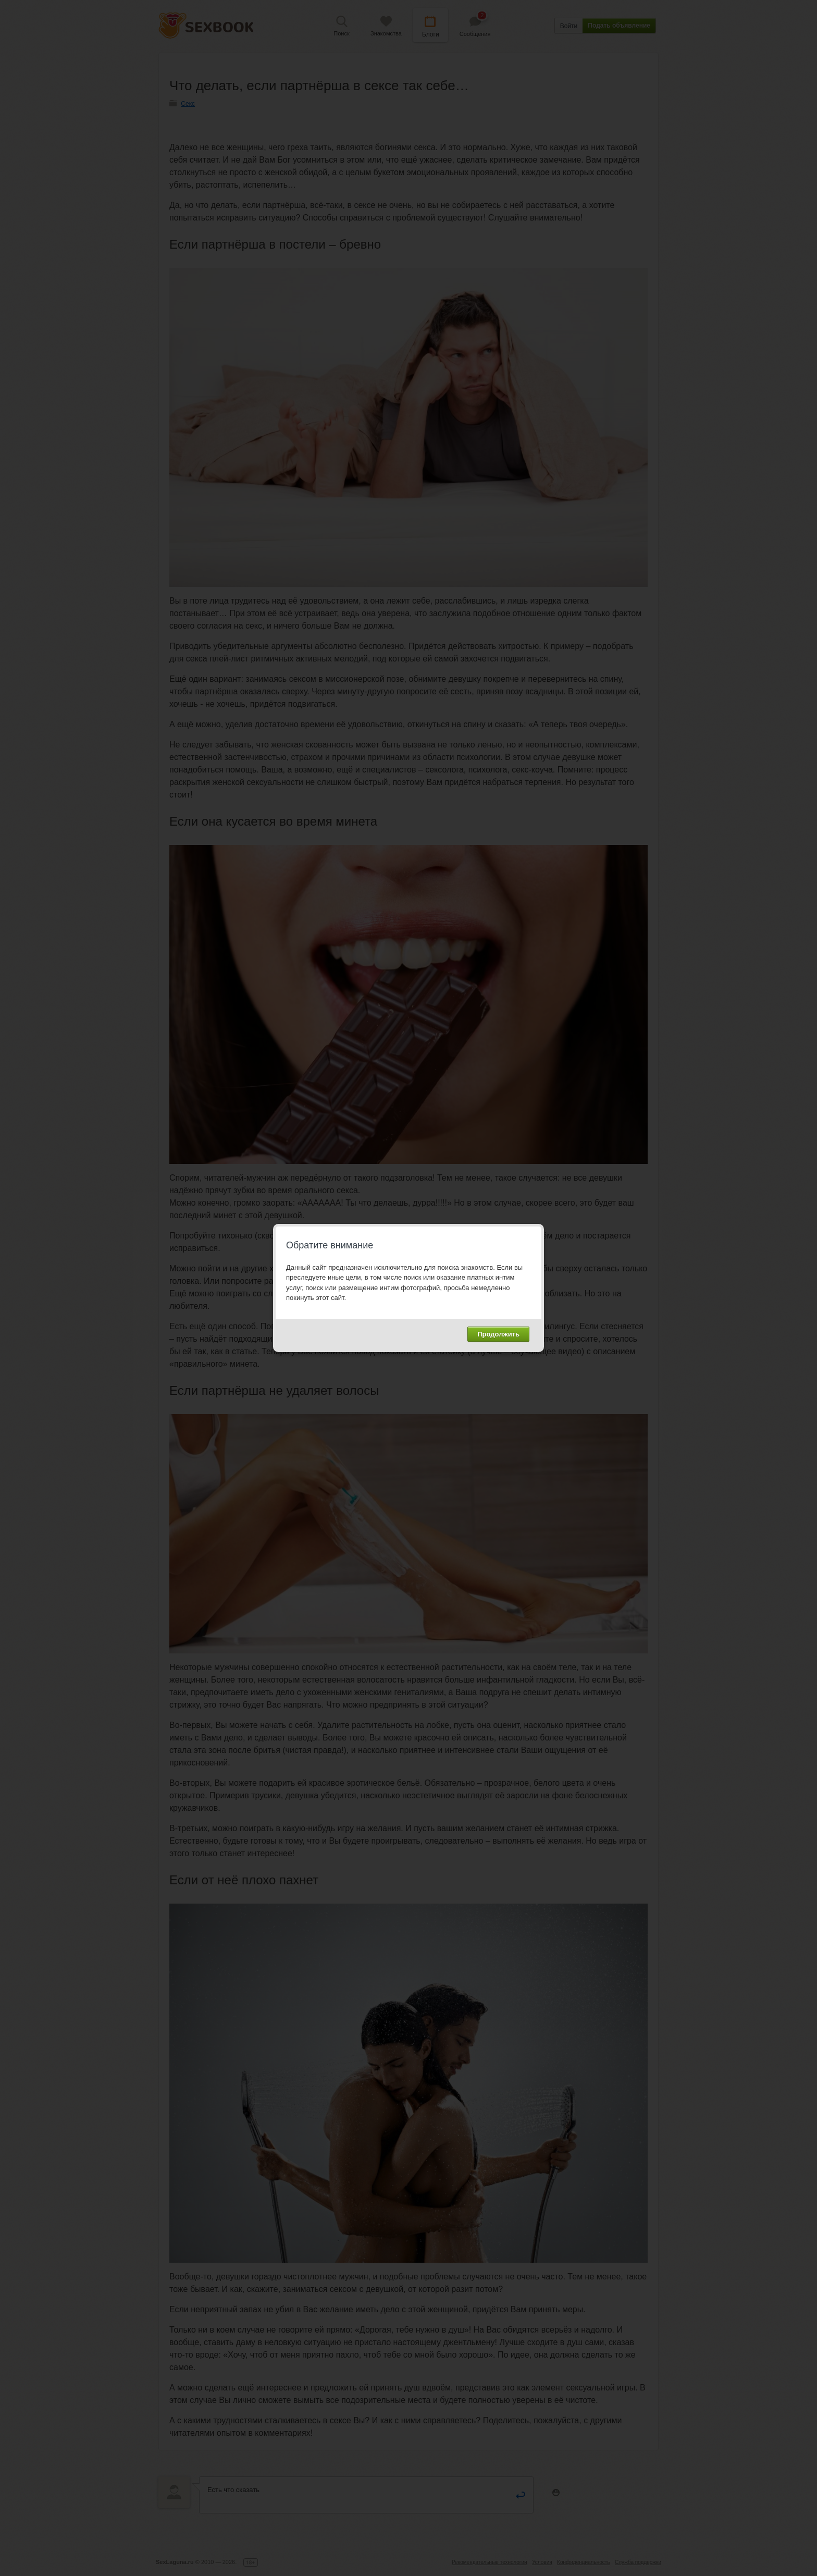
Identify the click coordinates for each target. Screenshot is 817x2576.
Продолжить (498, 1334)
